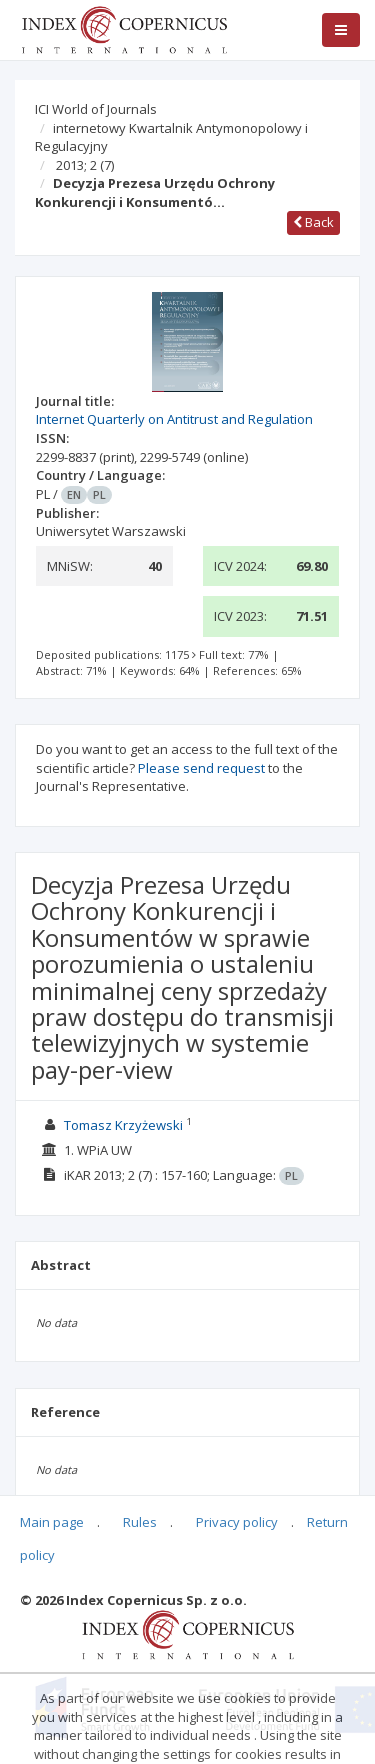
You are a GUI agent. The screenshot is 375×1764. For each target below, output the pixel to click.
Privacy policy (237, 1522)
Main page (52, 1522)
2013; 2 (85, 165)
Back (313, 222)
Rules (140, 1522)
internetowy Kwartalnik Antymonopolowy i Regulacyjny (171, 137)
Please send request (201, 768)
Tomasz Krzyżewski (123, 1125)
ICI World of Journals (96, 109)
